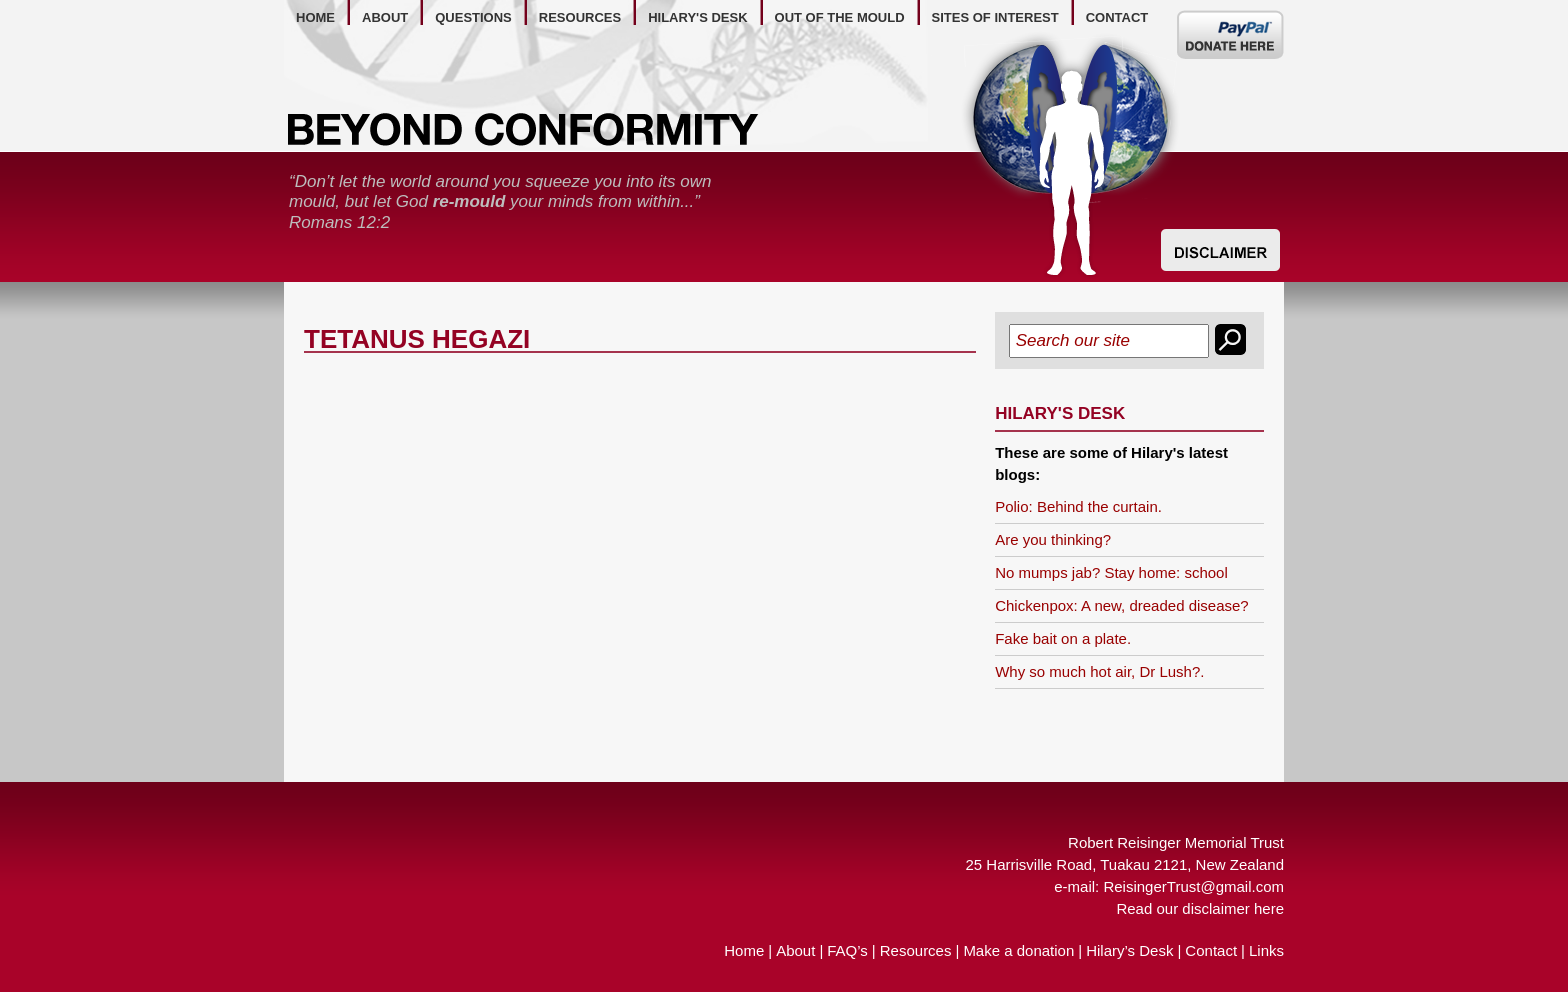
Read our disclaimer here (1200, 908)
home (315, 17)
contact (1117, 17)
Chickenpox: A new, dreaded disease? (1122, 605)
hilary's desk (697, 17)
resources (580, 17)
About (795, 950)
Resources (916, 950)
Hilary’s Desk (1129, 950)
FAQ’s (847, 950)
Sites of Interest (995, 17)
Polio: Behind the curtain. (1078, 506)
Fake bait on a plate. (1063, 638)
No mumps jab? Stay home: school (1111, 572)
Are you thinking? (1053, 539)
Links (1266, 950)
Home (744, 950)
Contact (1211, 950)
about (385, 17)
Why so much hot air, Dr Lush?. (1099, 671)
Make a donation (1018, 950)
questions (473, 17)
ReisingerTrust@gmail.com (1193, 886)
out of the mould (840, 17)
